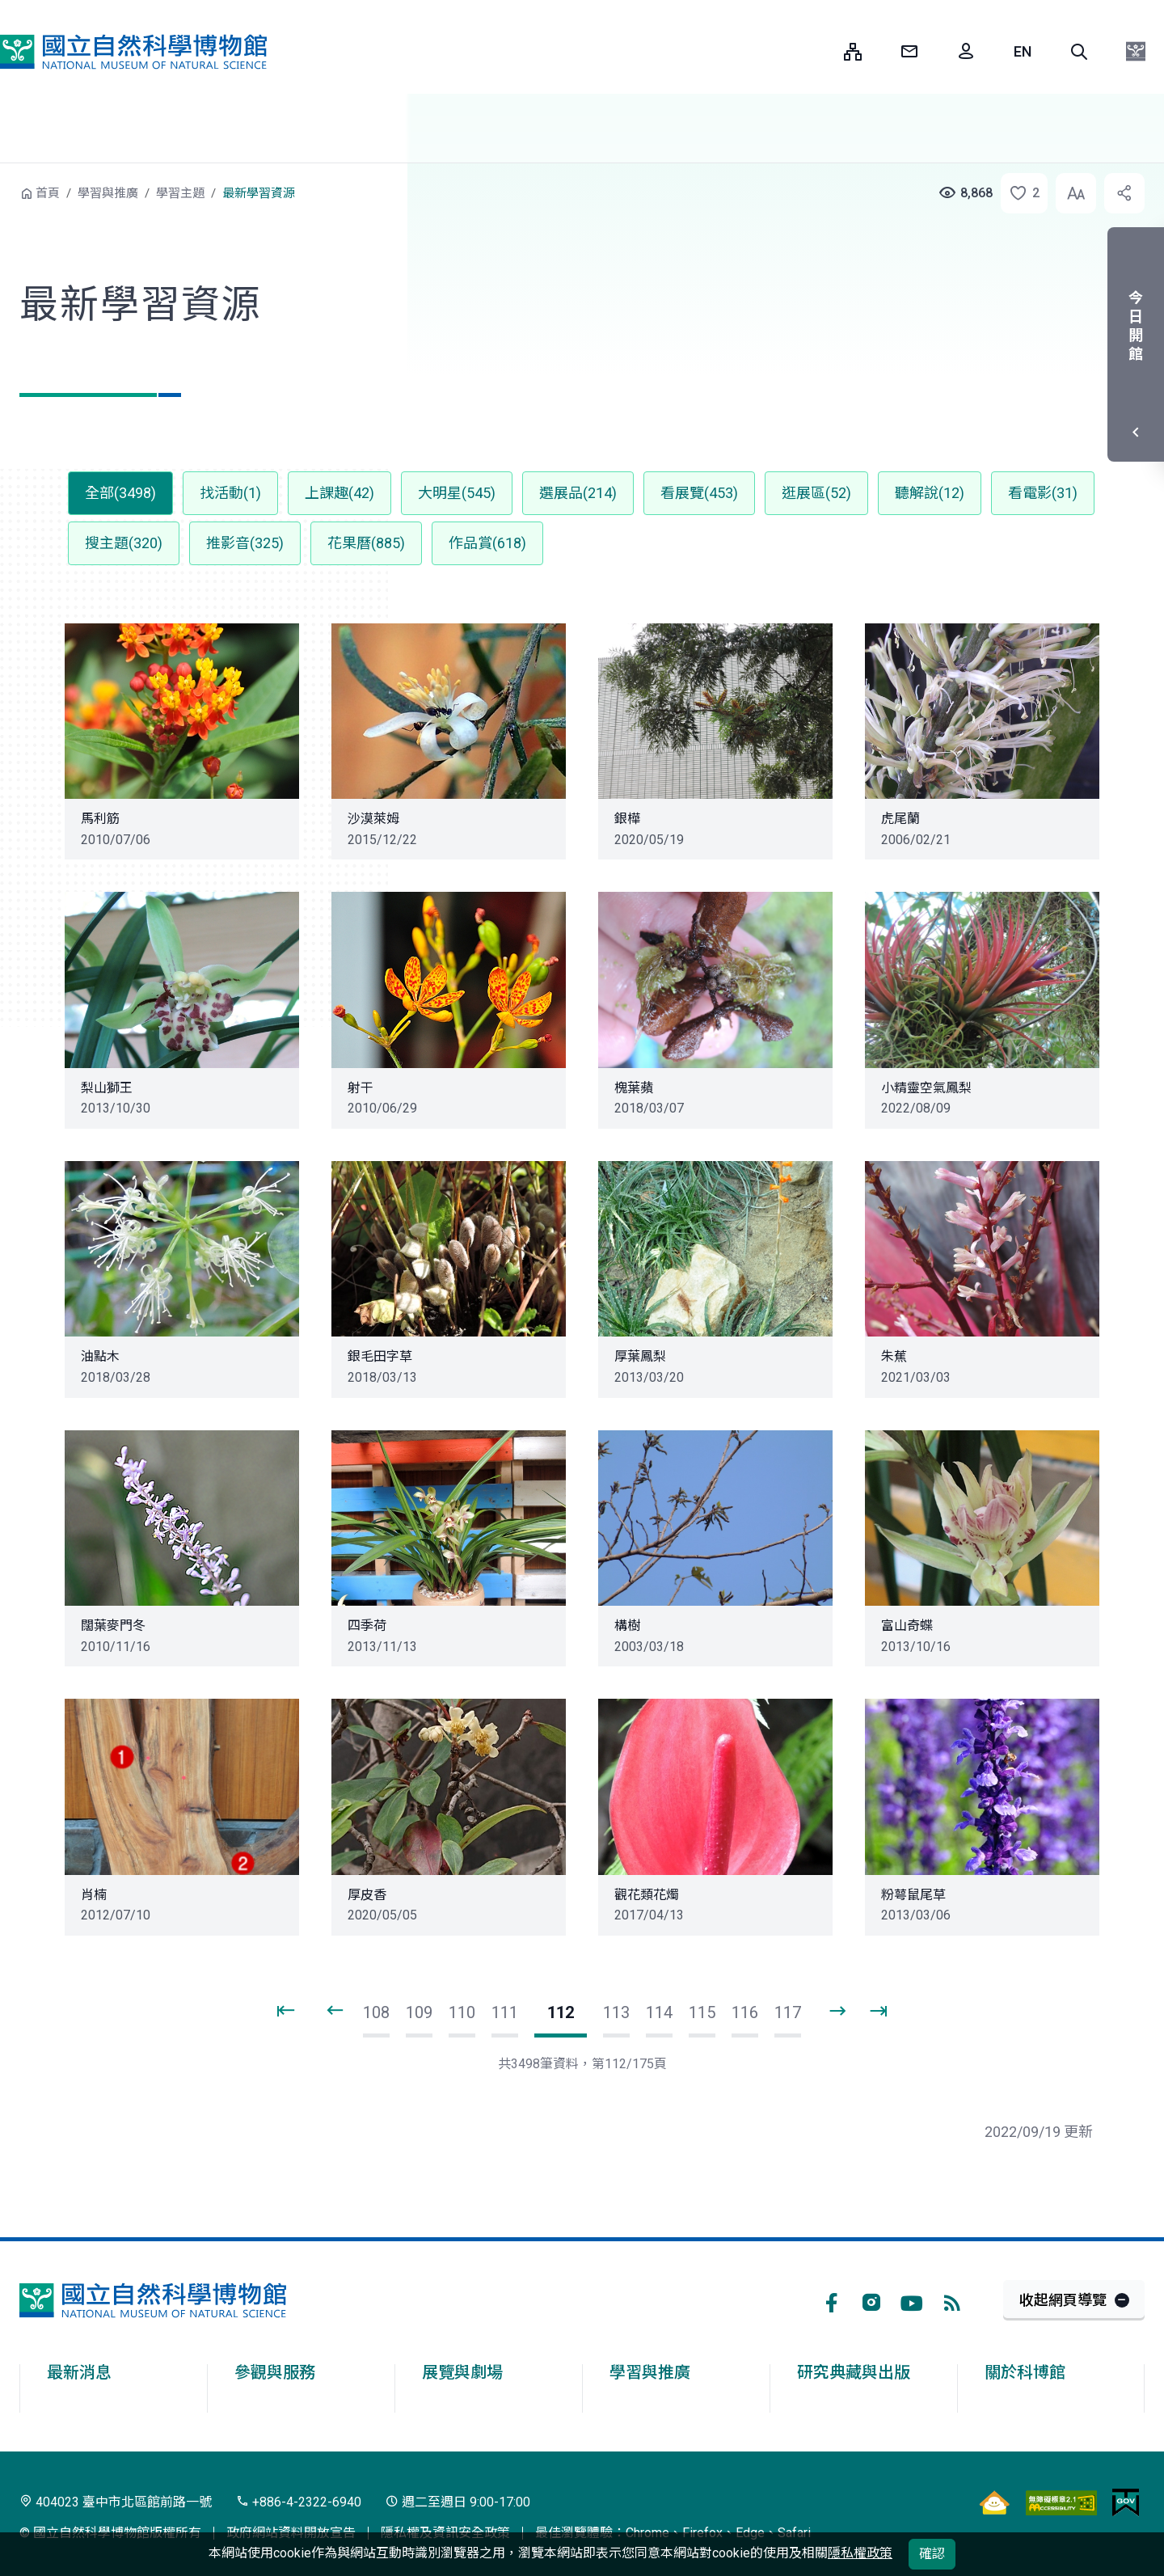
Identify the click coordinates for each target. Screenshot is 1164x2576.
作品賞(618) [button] (487, 542)
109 (419, 2012)
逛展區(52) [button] (816, 492)
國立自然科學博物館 (133, 51)
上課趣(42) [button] (339, 492)
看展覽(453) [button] (699, 492)
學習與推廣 (108, 193)
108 (376, 2012)
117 (787, 2012)
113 (616, 2012)
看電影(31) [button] (1043, 492)
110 (462, 2012)
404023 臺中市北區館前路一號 (115, 2502)
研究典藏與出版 (853, 2372)
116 (745, 2012)
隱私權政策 (860, 2553)
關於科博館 (1025, 2372)
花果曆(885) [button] (366, 542)
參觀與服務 (274, 2372)
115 (702, 2012)
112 (560, 2012)
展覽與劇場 (462, 2372)
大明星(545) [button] (457, 492)
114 (659, 2012)
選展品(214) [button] (578, 492)
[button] (1079, 52)
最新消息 (79, 2372)
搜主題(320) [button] (123, 542)
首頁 (48, 193)
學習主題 (180, 193)
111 (504, 2012)
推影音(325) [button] (245, 542)
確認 (932, 2553)
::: (819, 51)
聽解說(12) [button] (929, 492)
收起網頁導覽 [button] (1063, 2299)
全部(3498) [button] (120, 492)
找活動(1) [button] (230, 492)
